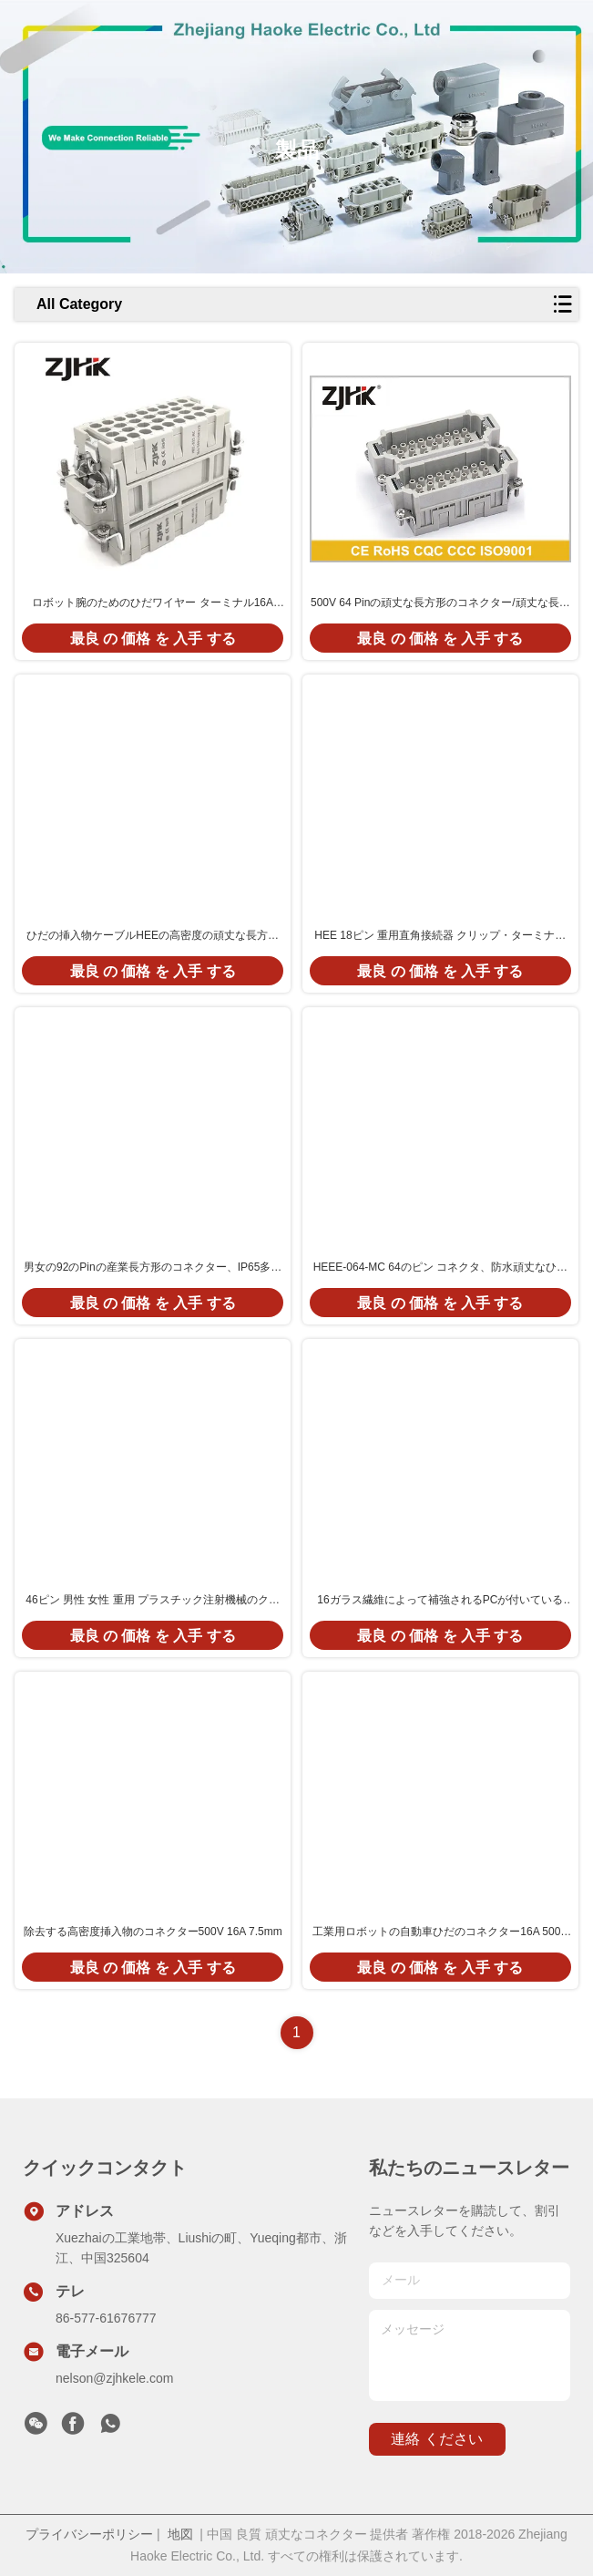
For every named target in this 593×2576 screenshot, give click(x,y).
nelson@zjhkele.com (114, 2378)
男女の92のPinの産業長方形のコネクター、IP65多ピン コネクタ (152, 1268)
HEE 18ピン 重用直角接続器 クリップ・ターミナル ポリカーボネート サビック (440, 936)
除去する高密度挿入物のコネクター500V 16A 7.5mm (153, 1931)
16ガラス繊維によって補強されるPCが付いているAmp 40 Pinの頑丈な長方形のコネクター (440, 1600)
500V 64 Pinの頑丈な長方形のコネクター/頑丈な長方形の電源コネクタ (440, 603)
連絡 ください (436, 2439)
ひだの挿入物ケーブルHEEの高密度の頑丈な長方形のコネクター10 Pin (152, 936)
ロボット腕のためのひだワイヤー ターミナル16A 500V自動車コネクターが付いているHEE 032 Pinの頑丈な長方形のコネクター (152, 603)
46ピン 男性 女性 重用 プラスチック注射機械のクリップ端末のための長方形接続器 (153, 1600)
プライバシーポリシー (89, 2534)
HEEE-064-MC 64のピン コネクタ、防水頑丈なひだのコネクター (440, 1268)
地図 (180, 2534)
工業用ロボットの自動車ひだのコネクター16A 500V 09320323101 (439, 1932)
